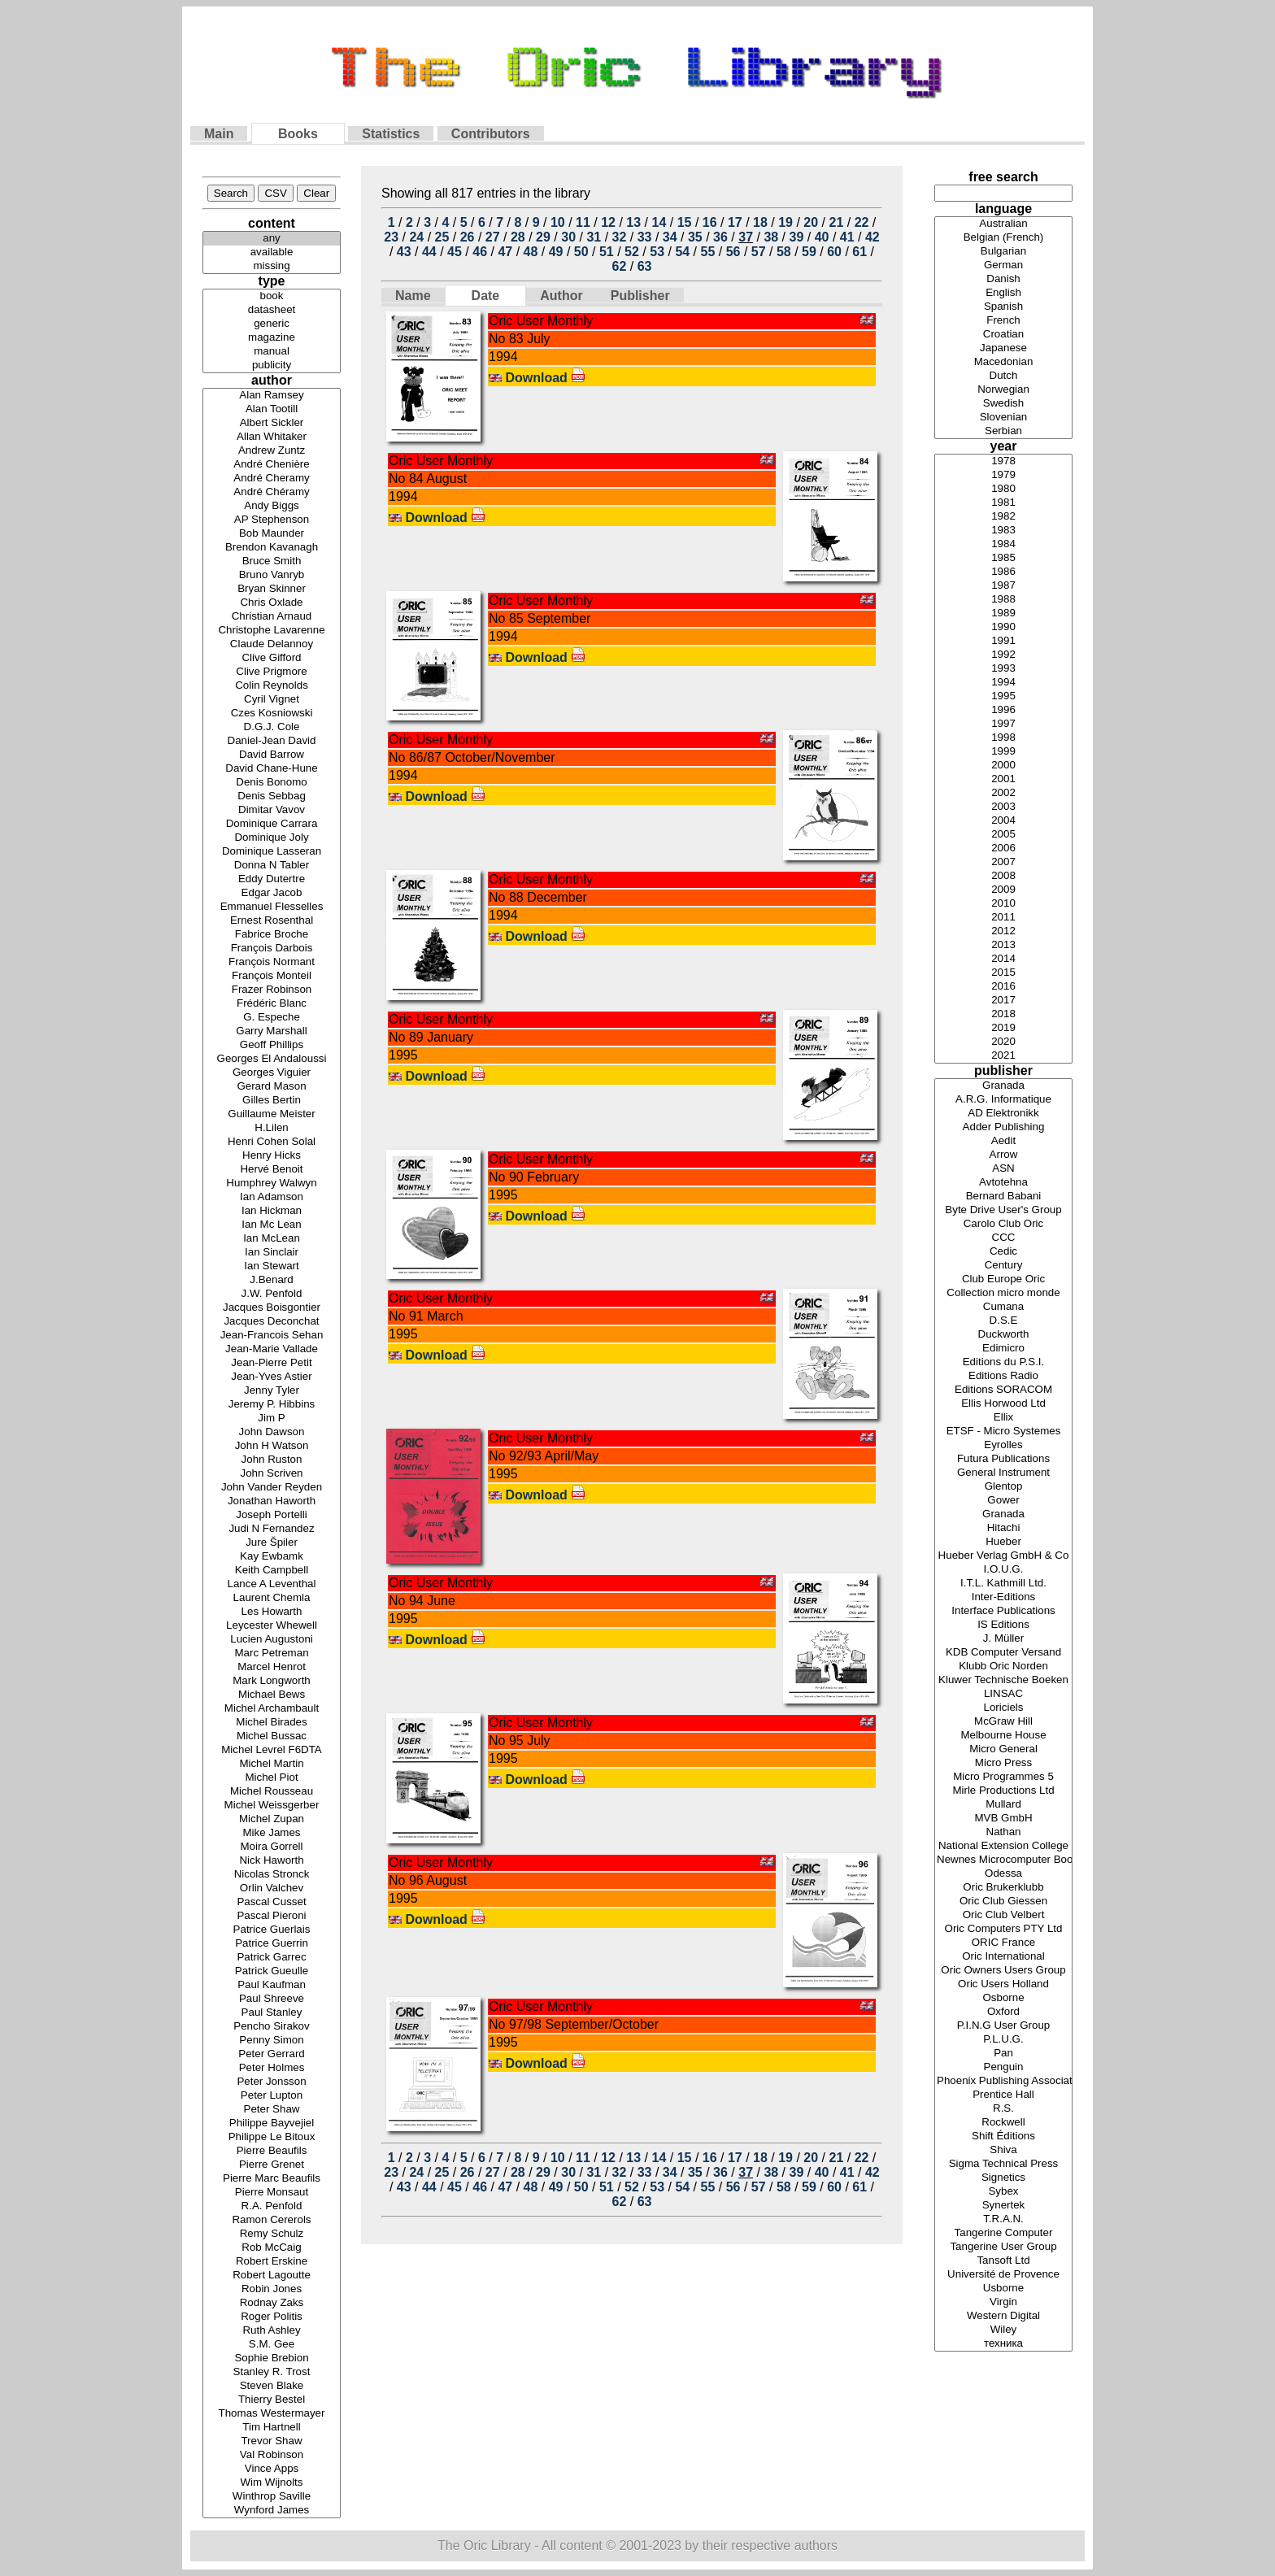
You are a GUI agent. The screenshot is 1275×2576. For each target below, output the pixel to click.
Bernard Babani (1003, 1196)
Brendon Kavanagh (271, 548)
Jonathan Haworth (271, 1501)
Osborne (1003, 1998)
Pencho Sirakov (271, 2027)
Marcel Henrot (271, 1667)
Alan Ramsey (271, 395)
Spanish (1003, 307)
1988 (1003, 600)
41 (847, 237)
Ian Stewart (271, 1266)
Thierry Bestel (271, 2400)
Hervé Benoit (271, 1170)
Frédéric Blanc (271, 1004)
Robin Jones (271, 2289)
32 (619, 237)
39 (797, 237)
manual (271, 352)
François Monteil (271, 976)
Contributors (490, 134)
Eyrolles (1003, 1445)
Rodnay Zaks (271, 2303)
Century (1003, 1266)
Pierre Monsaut (271, 2193)
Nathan (1003, 1832)
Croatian (1003, 335)
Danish (1003, 279)
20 (810, 222)
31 (593, 237)
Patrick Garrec (271, 1958)
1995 (1003, 696)
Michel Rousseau (271, 1792)
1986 (1003, 572)
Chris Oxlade (271, 603)
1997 (1003, 724)
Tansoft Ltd (1003, 2261)
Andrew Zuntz (271, 451)
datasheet (271, 310)
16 (710, 222)
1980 (1003, 489)
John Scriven (271, 1474)
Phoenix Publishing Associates (1003, 2081)
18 (760, 222)
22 (862, 222)
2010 (1003, 904)
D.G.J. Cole (271, 727)
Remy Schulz (271, 2234)
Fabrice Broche (271, 935)
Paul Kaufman (271, 1985)
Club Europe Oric (1003, 1279)
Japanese (1003, 348)
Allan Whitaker (271, 437)
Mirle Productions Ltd (1003, 1791)
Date (486, 295)
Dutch (1003, 376)
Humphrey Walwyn (271, 1183)
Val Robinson (271, 2455)
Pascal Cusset (271, 1902)
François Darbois (271, 948)
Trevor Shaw (271, 2441)
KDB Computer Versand (1003, 1653)
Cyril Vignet (271, 700)
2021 (1003, 1056)
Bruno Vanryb (271, 575)
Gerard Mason (271, 1087)
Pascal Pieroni (271, 1916)
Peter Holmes (271, 2068)
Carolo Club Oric (1003, 1224)
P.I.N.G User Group (1003, 2026)
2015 (1003, 973)
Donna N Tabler (271, 865)
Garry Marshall (271, 1031)
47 (505, 252)
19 (785, 222)
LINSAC (1003, 1694)
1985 (1003, 558)
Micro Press (1003, 1763)
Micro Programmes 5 (1003, 1777)
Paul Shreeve (271, 1999)
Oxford (1003, 2012)
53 (657, 252)
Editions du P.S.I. (1003, 1362)
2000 (1003, 765)
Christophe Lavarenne (271, 630)
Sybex (1003, 2192)
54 (682, 252)
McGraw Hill (1003, 1722)
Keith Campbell (271, 1570)
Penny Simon (271, 2040)
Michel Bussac (271, 1736)
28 (518, 237)
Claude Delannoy (271, 644)
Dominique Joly (271, 838)
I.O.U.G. (1003, 1570)
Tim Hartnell (271, 2428)
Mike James (271, 1833)
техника (1003, 2344)
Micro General (1003, 1749)
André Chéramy (271, 492)
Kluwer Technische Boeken (1003, 1680)
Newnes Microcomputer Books (1003, 1860)
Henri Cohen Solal (271, 1142)
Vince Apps (271, 2469)
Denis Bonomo (271, 783)
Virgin (1003, 2302)
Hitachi (1003, 1528)
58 (784, 252)
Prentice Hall (1003, 2095)
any (271, 239)
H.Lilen (271, 1128)
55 (708, 252)
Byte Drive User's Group (1003, 1210)
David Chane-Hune (271, 769)
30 (568, 237)
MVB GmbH (1003, 1818)
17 (735, 222)
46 (479, 252)
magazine (271, 338)
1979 (1003, 475)
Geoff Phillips (271, 1045)
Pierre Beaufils (271, 2151)
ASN (1003, 1169)
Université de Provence (1003, 2275)
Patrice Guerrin (271, 1944)
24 (416, 237)
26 (467, 237)
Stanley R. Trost (271, 2372)
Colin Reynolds (271, 686)
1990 (1003, 627)
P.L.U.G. (1003, 2040)
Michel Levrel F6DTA (271, 1750)
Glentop (1003, 1487)
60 (834, 252)
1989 (1003, 613)
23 (391, 237)
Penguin (1003, 2067)
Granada (1003, 1086)
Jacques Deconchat (271, 1322)
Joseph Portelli (271, 1515)
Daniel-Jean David (271, 741)
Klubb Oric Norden (1003, 1666)
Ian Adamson (271, 1197)
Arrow (1003, 1155)
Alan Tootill (271, 409)
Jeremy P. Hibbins (271, 1405)
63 (645, 266)
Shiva (1003, 2150)
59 (809, 252)
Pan (1003, 2053)
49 (556, 252)
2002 (1003, 793)
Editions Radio (1003, 1376)
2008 (1003, 876)
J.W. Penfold (271, 1294)
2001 (1003, 779)
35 (695, 237)
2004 (1003, 821)
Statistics (391, 134)
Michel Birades (271, 1723)
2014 (1003, 959)
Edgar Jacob (271, 893)
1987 (1003, 586)
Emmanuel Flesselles (271, 907)
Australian (1003, 224)
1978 (1003, 461)
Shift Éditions (1003, 2136)
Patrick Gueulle (271, 1971)
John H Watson (271, 1446)
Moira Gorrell (271, 1847)
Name (413, 295)
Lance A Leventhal (271, 1584)
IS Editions (1003, 1625)
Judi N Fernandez (271, 1529)
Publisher (640, 295)
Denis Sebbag (271, 796)
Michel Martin (271, 1764)
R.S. (1003, 2109)
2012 (1003, 931)
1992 (1003, 655)
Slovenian (1003, 417)
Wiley (1003, 2330)
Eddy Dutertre (271, 879)
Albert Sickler (271, 423)
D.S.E (1003, 1321)
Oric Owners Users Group (1003, 1971)
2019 (1003, 1028)
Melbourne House (1003, 1736)
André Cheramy (271, 478)
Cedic (1003, 1252)
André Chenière (271, 465)
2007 (1003, 862)
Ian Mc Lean (271, 1225)
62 (619, 266)
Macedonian (1003, 362)
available (271, 252)
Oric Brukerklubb (1003, 1888)
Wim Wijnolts (271, 2483)
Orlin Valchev (271, 1888)
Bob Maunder (271, 534)
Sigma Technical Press (1003, 2164)
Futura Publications (1003, 1459)
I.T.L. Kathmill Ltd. (1003, 1583)
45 (454, 252)
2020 (1003, 1042)
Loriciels (1003, 1708)
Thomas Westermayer (271, 2414)
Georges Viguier (271, 1073)
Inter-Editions (1003, 1597)
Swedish (1003, 404)
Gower (1003, 1501)
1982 (1003, 517)
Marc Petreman (271, 1653)
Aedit (1003, 1141)
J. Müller (1003, 1639)
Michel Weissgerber (271, 1805)
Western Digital (1003, 2316)
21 (836, 222)
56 (733, 252)
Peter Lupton (271, 2096)
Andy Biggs (271, 506)
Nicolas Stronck (271, 1875)
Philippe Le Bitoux (271, 2137)
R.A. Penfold (271, 2206)
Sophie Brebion (271, 2358)
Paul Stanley (271, 2013)
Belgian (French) (1003, 238)
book (271, 296)
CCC (1003, 1238)
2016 (1003, 987)
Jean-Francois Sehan (271, 1335)
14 (659, 222)
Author (561, 295)
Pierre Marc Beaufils (271, 2179)
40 (822, 237)
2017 (1003, 1000)
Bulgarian (1003, 252)
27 (492, 237)
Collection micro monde (1003, 1293)
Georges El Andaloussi (271, 1059)
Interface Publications (1003, 1611)
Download (545, 378)
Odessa (1003, 1874)
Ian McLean (271, 1239)
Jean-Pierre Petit (271, 1363)
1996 (1003, 710)
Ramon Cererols (271, 2220)
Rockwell (1003, 2123)
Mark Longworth (271, 1681)
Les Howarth (271, 1612)
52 (631, 252)
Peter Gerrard (271, 2054)
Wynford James (271, 2510)
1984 (1003, 544)
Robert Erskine (271, 2262)
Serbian (1003, 431)
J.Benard (271, 1280)
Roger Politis (271, 2317)
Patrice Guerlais (271, 1930)
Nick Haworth (271, 1861)
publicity (271, 365)
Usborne (1003, 2288)
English (1003, 293)
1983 (1003, 530)
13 (633, 222)
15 (684, 222)
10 (557, 222)
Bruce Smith (271, 561)
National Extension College (1003, 1846)
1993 (1003, 669)
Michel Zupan (271, 1819)
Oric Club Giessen (1003, 1901)
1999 (1003, 752)
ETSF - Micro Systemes (1003, 1431)
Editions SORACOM (1003, 1390)
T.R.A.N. (1003, 2219)
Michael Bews (271, 1695)
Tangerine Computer (1003, 2233)
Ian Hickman (271, 1211)
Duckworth (1003, 1335)
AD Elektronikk (1003, 1113)
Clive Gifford (271, 658)
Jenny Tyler (271, 1391)
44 (429, 252)
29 (543, 237)
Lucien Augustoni (271, 1640)
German (1003, 265)
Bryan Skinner (271, 589)
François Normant (271, 962)
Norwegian (1003, 390)
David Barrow (271, 755)
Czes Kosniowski (271, 713)
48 (531, 252)
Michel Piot (271, 1778)
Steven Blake (271, 2386)
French (1003, 321)
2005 (1003, 835)
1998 (1003, 738)
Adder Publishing (1003, 1127)
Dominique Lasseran (271, 852)
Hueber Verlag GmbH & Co (1003, 1556)
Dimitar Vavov (271, 810)
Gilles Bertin (271, 1100)
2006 (1003, 848)
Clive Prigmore (271, 672)
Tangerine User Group (1003, 2247)
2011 (1003, 918)
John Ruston (271, 1460)
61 (859, 252)
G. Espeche (271, 1018)
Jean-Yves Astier (271, 1377)
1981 (1003, 503)
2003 (1003, 807)
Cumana (1003, 1307)
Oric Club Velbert (1003, 1915)
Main (218, 134)
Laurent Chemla (271, 1598)
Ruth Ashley (271, 2331)
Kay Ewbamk (271, 1557)
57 (758, 252)
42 (872, 237)
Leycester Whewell (271, 1626)
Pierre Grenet (271, 2165)
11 (583, 222)
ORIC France (1003, 1943)
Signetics (1003, 2178)
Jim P (271, 1418)
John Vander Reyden (271, 1488)
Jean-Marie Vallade (271, 1349)
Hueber (1003, 1542)
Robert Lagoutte (271, 2275)
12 (608, 222)
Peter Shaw (271, 2110)
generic (271, 324)
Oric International (1003, 1957)
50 (581, 252)
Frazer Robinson (271, 990)
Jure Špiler (271, 1543)
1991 (1003, 641)
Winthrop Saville (271, 2497)
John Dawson (271, 1432)
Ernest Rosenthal (271, 921)
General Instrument (1003, 1473)
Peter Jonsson (271, 2082)
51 (606, 252)
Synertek (1003, 2206)
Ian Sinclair (271, 1253)
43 (404, 252)
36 (720, 237)
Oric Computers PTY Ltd (1003, 1929)
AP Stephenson (271, 520)
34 (670, 237)
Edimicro (1003, 1348)
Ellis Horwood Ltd (1003, 1404)
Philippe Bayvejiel (271, 2123)
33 (645, 237)
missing (271, 266)
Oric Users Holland (1003, 1984)
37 (745, 237)
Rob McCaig (271, 2248)
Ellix (1003, 1418)
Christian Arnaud (271, 617)
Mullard (1003, 1805)
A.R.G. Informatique (1003, 1100)
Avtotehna (1003, 1183)
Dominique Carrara (271, 824)
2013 (1003, 945)
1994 (1003, 683)
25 (442, 237)
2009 (1003, 890)
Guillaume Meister (271, 1114)
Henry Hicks (271, 1156)
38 (771, 237)
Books (298, 134)
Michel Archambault (271, 1709)
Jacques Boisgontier (271, 1308)
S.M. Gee (271, 2345)
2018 (1003, 1014)
